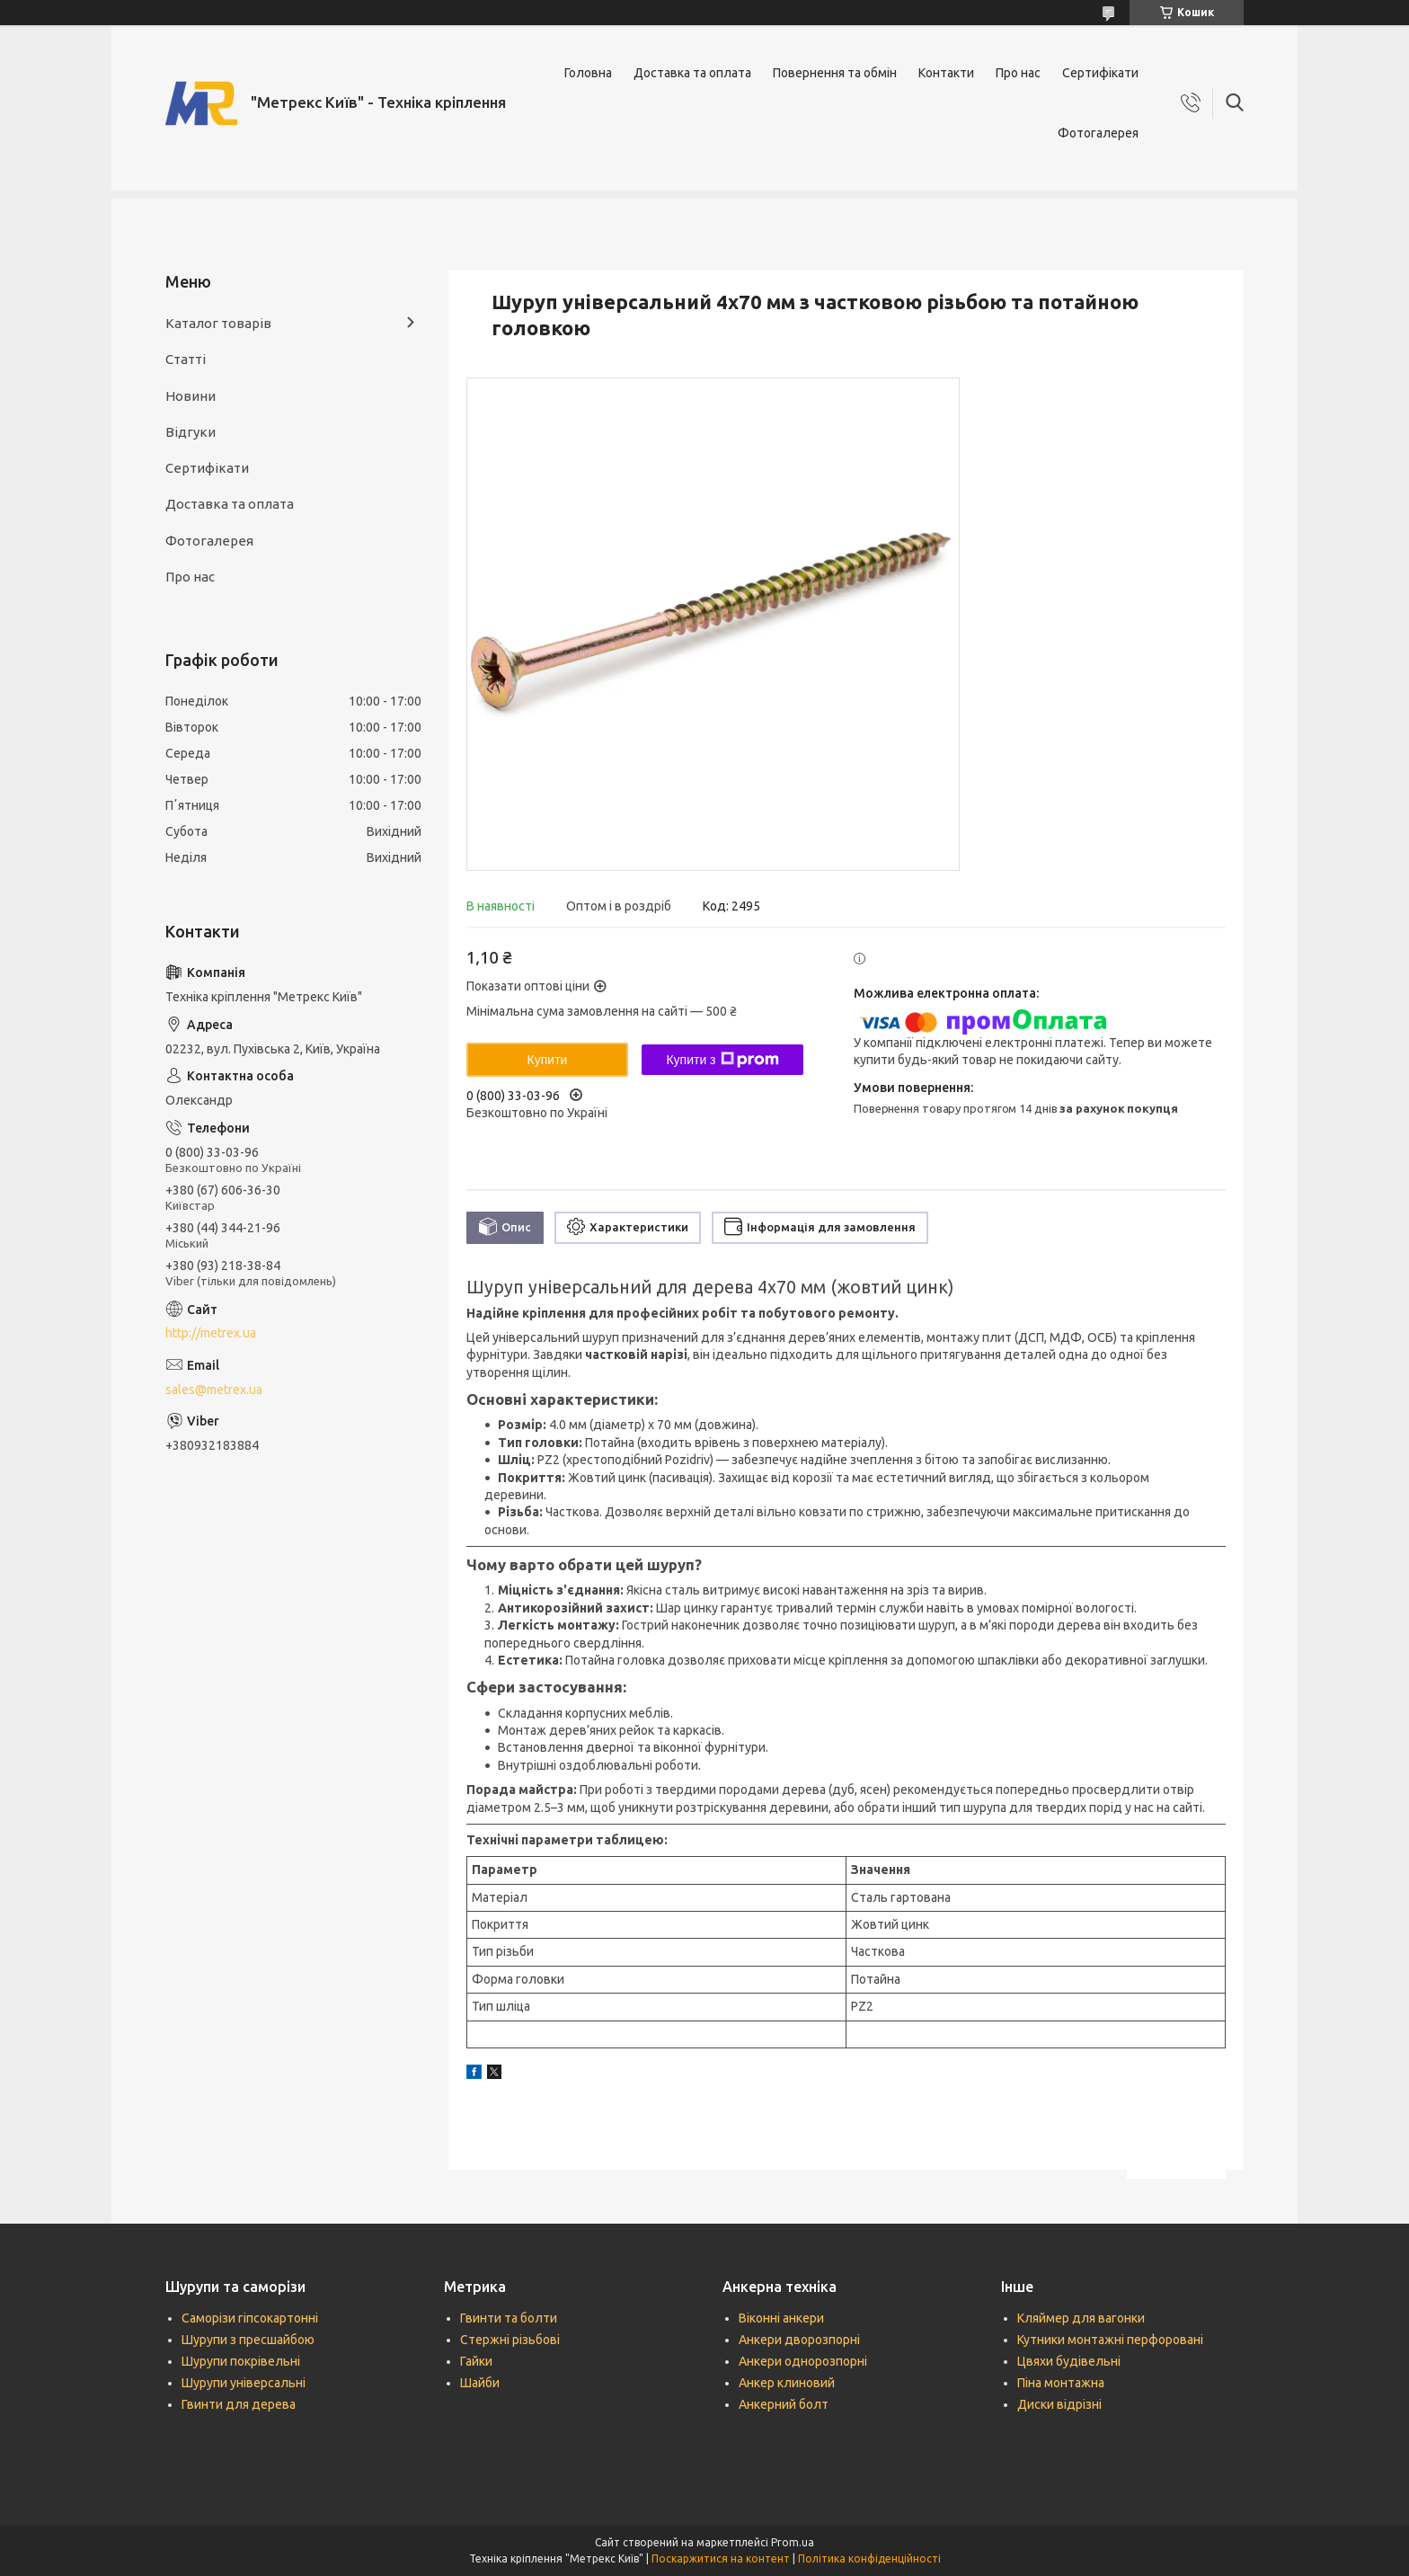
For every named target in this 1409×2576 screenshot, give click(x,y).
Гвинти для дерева (239, 2404)
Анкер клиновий (787, 2383)
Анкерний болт (784, 2404)
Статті (185, 359)
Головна (588, 73)
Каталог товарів (218, 323)
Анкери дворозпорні (799, 2339)
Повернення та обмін (835, 73)
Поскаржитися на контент (720, 2558)
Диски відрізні (1059, 2404)
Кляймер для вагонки (1081, 2318)
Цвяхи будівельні (1069, 2361)
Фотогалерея (1098, 133)
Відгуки (190, 432)
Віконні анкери (781, 2318)
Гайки (476, 2361)
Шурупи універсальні (244, 2383)
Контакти (946, 73)
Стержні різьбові (510, 2339)
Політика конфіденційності (869, 2558)
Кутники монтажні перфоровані (1110, 2339)
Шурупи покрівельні (241, 2361)
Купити (547, 1060)
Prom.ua (792, 2542)
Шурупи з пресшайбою (248, 2339)
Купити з (722, 1060)
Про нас (1018, 73)
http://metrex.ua (210, 1333)
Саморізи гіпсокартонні (250, 2318)
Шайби (480, 2383)
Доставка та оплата (692, 73)
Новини (190, 396)
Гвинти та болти (508, 2318)
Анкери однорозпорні (803, 2361)
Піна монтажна (1060, 2383)
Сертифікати (1100, 73)
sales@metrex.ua (213, 1389)
